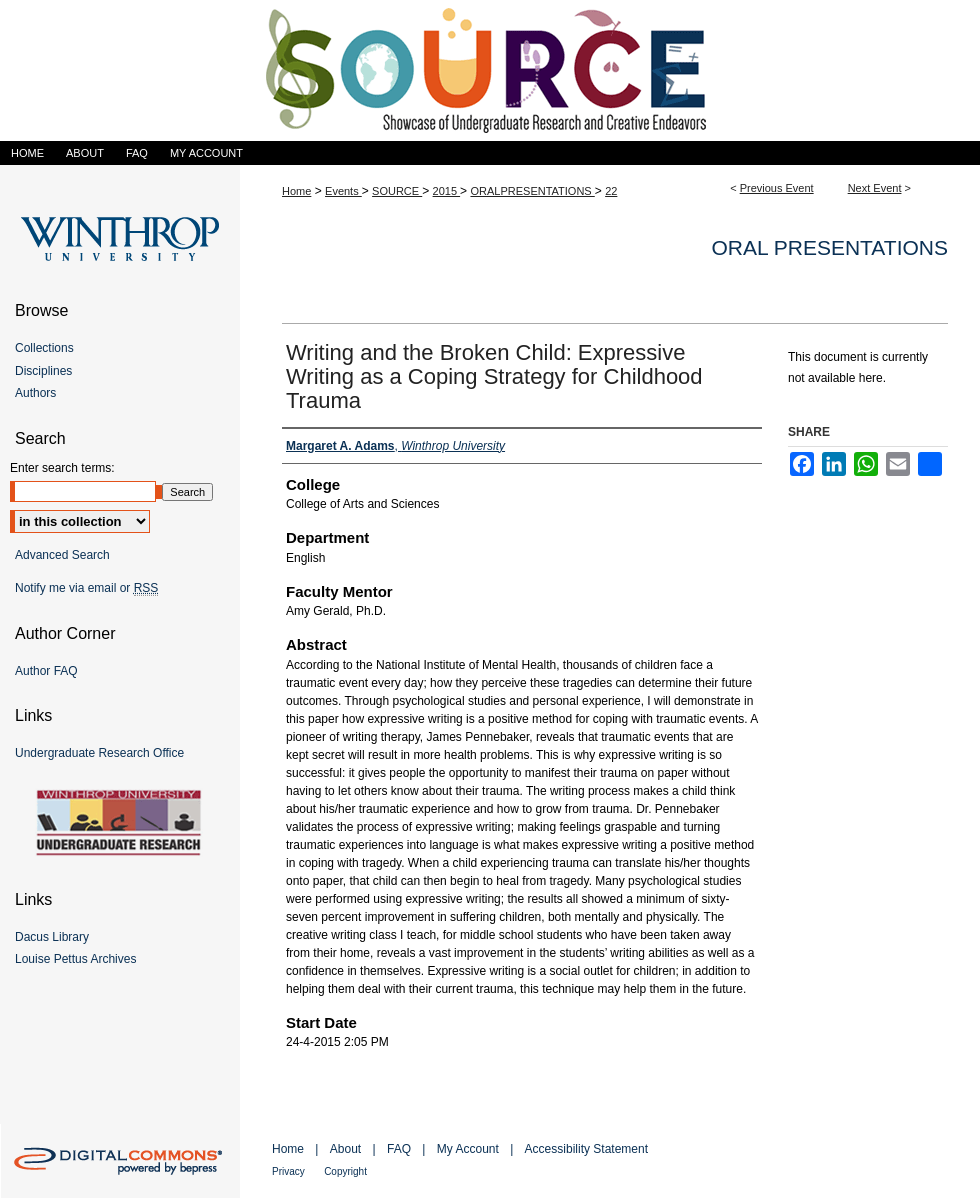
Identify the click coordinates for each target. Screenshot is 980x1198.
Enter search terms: (62, 468)
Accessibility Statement (586, 1149)
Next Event (875, 188)
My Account (468, 1149)
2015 (447, 191)
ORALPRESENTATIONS (532, 191)
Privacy (288, 1171)
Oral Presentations (830, 247)
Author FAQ (46, 671)
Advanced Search (62, 555)
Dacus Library (52, 937)
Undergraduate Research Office (99, 753)
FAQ (399, 1149)
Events (343, 191)
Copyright (345, 1171)
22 (611, 191)
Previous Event (777, 188)
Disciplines (43, 371)
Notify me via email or (86, 588)
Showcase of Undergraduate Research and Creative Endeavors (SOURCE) (490, 70)
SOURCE (397, 191)
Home (296, 191)
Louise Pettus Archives (75, 959)
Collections (44, 348)
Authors (35, 393)
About (345, 1149)
